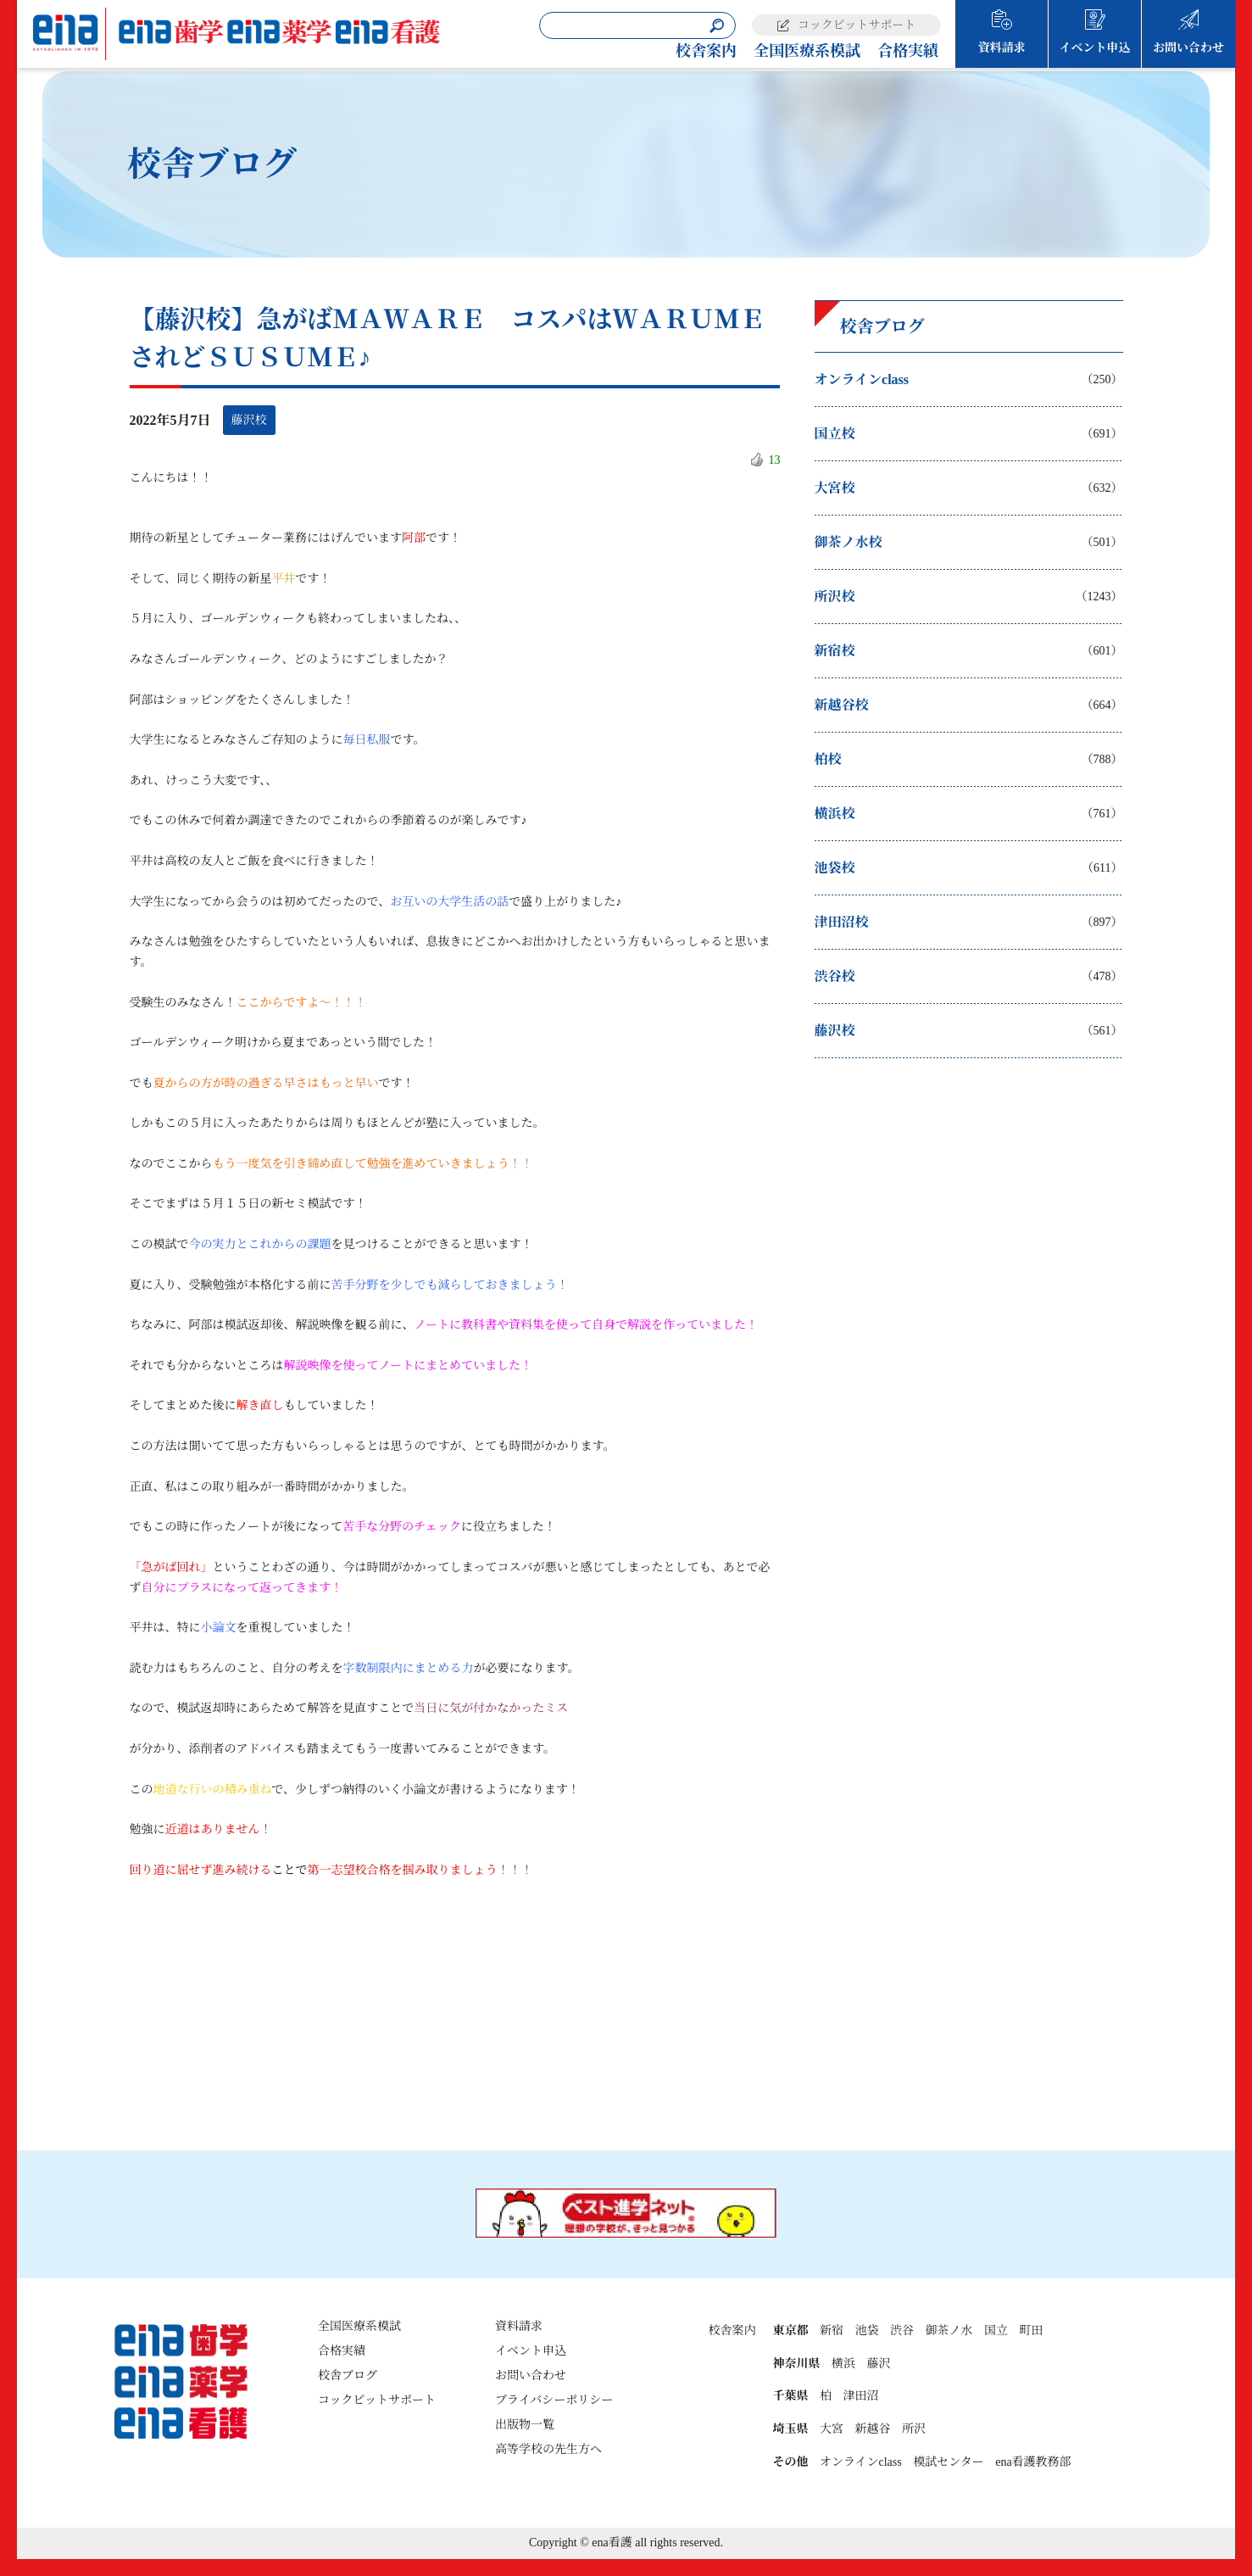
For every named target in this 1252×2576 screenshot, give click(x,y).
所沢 (914, 2429)
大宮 (831, 2429)
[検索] (716, 26)
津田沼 (860, 2395)
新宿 (831, 2330)
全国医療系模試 (807, 50)
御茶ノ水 (948, 2330)
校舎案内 (706, 50)
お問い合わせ (1188, 48)
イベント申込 (1095, 48)
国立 (996, 2330)
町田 (1031, 2330)
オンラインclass (861, 2462)
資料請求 (1002, 48)
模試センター (948, 2462)
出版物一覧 (524, 2424)
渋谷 (902, 2330)
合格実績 (907, 50)
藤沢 (878, 2363)
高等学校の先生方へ (548, 2449)
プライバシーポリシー (554, 2400)
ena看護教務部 (1033, 2462)
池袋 (866, 2330)
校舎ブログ (347, 2375)
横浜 (843, 2363)
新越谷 (872, 2429)
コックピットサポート (856, 25)
